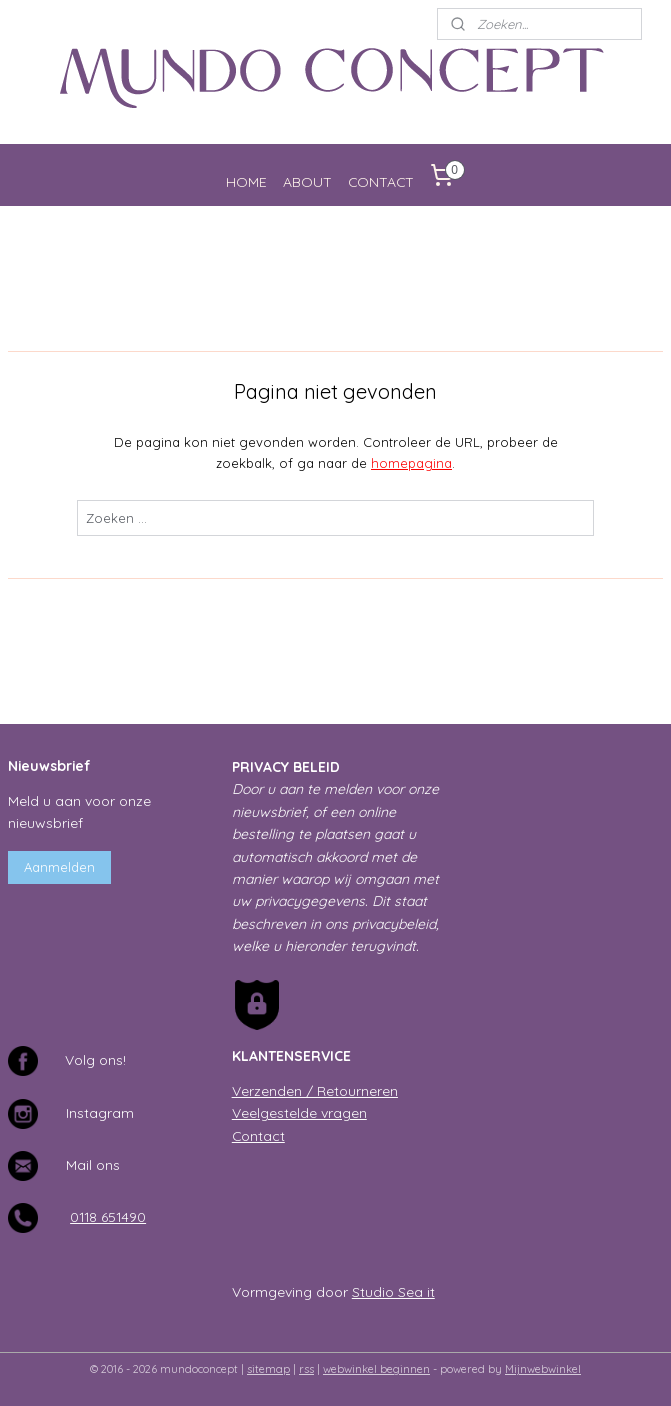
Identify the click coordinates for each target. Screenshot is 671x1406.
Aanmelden (59, 867)
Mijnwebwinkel (543, 1369)
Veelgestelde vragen (299, 1112)
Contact (258, 1135)
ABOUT (307, 181)
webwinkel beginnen (376, 1369)
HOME (246, 181)
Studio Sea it (393, 1291)
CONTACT (381, 181)
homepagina (411, 463)
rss (306, 1369)
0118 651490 (108, 1216)
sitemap (268, 1369)
